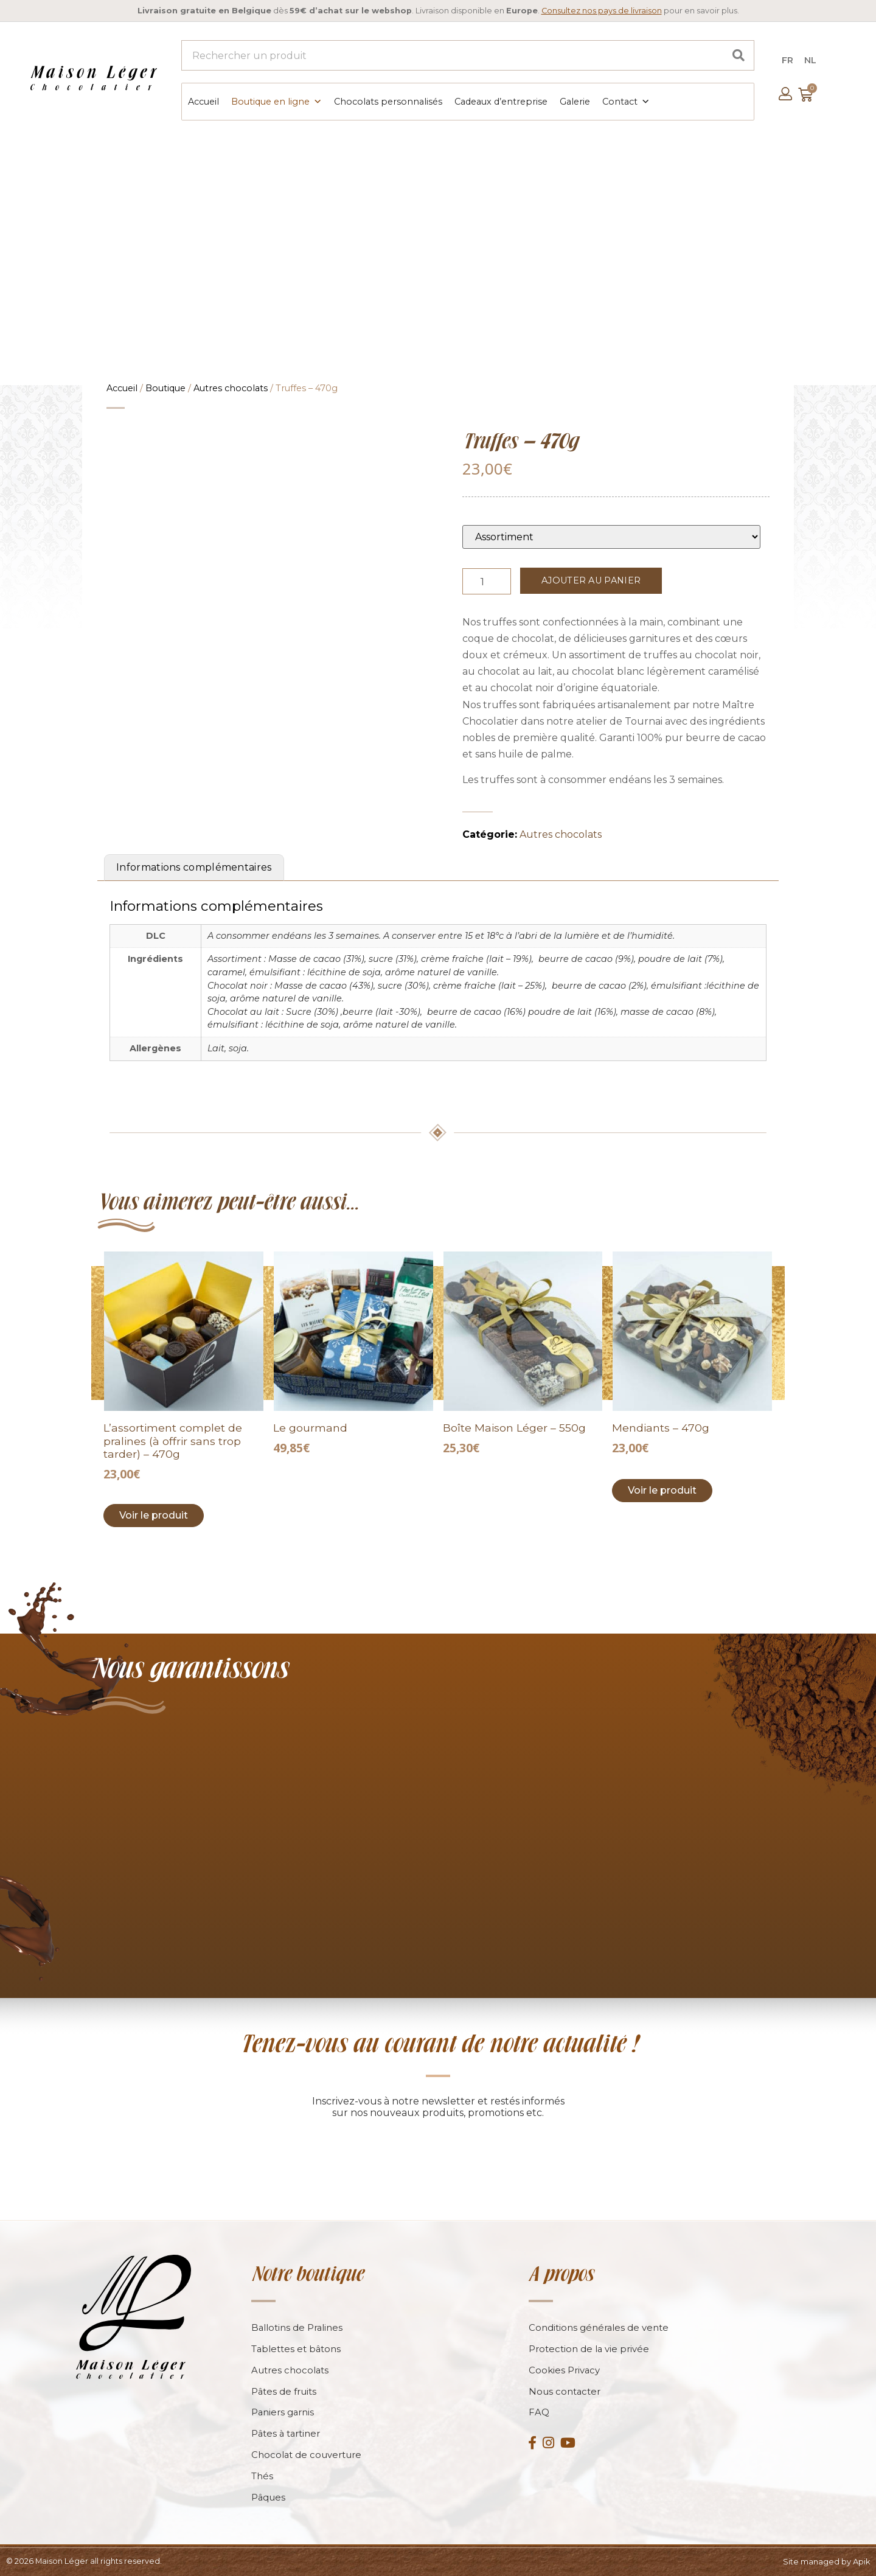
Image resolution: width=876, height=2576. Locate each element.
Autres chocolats (230, 386)
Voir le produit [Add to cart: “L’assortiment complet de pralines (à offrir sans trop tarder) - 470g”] (153, 1514)
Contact (625, 101)
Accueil (202, 101)
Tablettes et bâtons (296, 2348)
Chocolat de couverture (306, 2454)
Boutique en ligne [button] (276, 101)
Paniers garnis (283, 2412)
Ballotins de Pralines (297, 2326)
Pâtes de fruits (284, 2390)
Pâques (268, 2497)
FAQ (539, 2412)
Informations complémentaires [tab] (193, 866)
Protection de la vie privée (589, 2348)
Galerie (574, 101)
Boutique (165, 386)
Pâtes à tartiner (286, 2433)
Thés (262, 2475)
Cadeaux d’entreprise (500, 101)
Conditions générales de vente (599, 2326)
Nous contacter (565, 2390)
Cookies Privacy (564, 2369)
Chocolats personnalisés (387, 101)
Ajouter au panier (591, 579)
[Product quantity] (486, 580)
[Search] (738, 55)
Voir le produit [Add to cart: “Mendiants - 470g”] (662, 1489)
